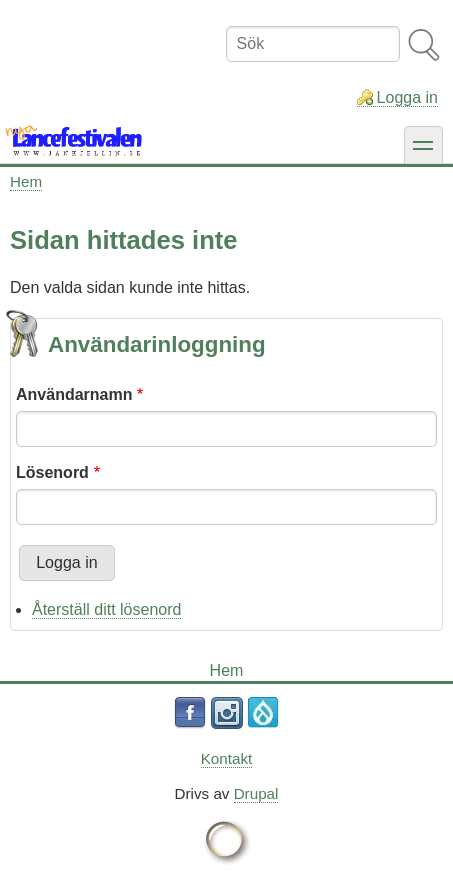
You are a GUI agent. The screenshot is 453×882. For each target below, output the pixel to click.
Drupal (256, 793)
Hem (26, 181)
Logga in (407, 97)
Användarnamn (74, 394)
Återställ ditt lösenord (106, 609)
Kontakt (227, 758)
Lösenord (52, 472)
